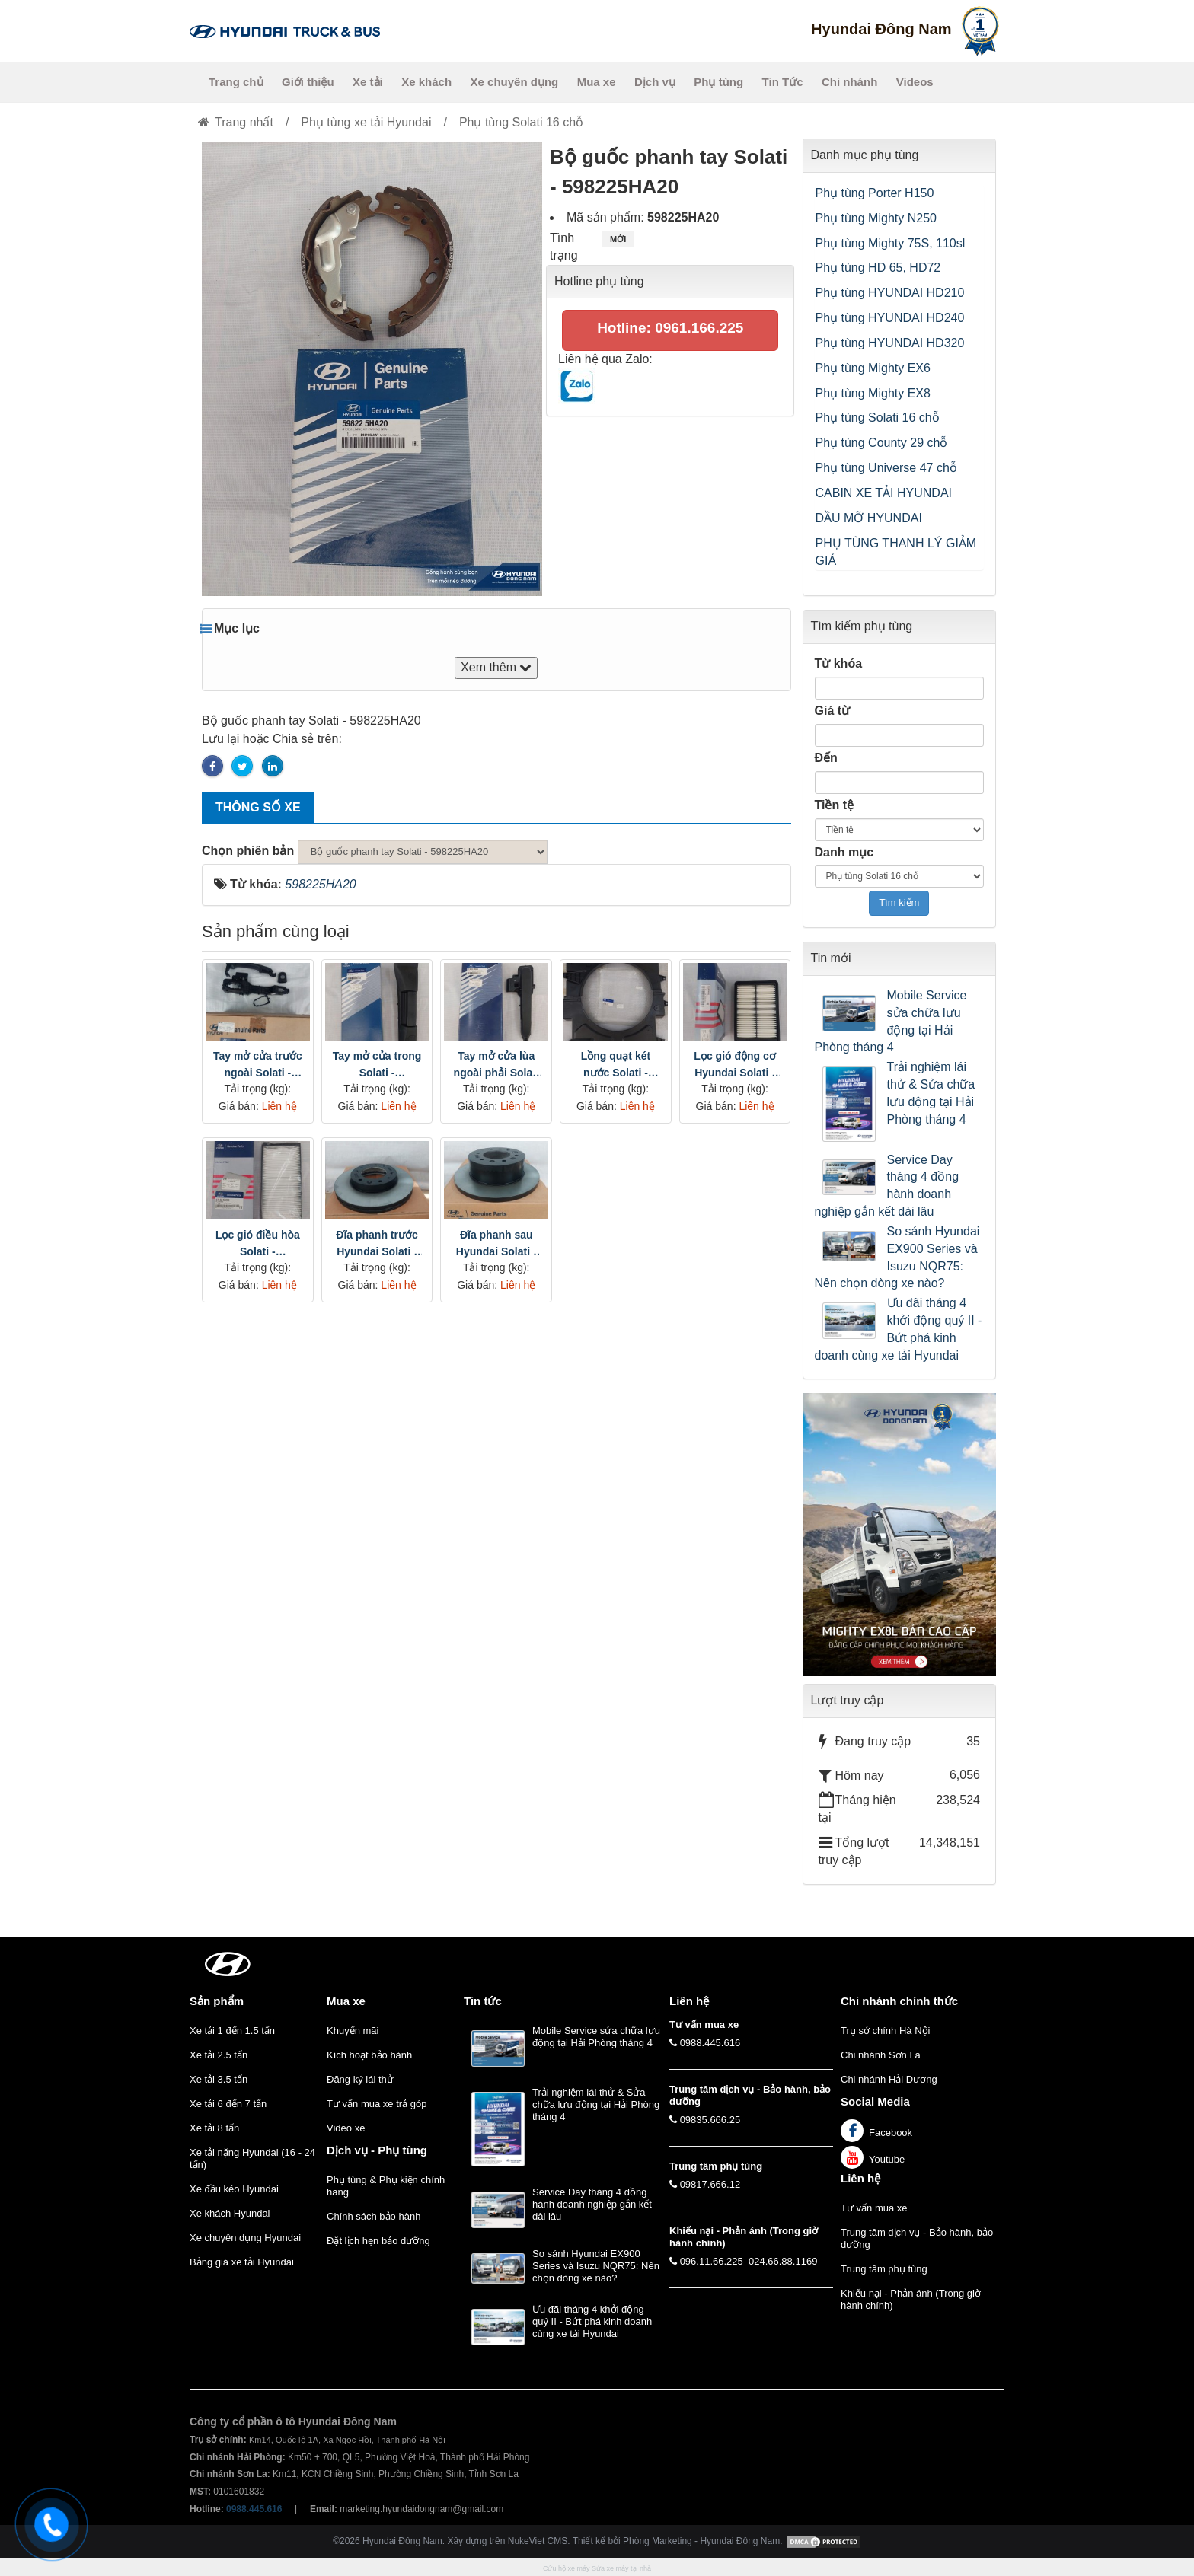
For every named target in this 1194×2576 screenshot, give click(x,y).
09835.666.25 (710, 2119)
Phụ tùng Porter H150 (875, 193)
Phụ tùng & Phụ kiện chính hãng (386, 2186)
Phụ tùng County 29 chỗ (882, 442)
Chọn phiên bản (248, 850)
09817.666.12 (710, 2184)
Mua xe (596, 81)
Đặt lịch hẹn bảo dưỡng (378, 2240)
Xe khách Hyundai (230, 2213)
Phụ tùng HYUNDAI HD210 (890, 292)
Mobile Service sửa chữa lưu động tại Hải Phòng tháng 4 (891, 1021)
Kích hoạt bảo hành (369, 2055)
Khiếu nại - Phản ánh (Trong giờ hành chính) (911, 2299)
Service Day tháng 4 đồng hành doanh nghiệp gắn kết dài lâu (887, 1186)
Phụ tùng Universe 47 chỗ (886, 467)
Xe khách (426, 81)
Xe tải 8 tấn (214, 2128)
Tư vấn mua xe (874, 2208)
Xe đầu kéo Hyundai (234, 2189)
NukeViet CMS (537, 2541)
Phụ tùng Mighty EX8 (873, 393)
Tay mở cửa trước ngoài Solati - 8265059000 (257, 1065)
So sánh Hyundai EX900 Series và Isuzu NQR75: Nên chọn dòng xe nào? (897, 1257)
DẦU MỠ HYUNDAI (869, 518)
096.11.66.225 (711, 2261)
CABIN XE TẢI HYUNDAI (884, 492)
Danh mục (844, 852)
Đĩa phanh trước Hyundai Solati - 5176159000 (376, 1244)
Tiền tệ (834, 805)
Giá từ (833, 710)
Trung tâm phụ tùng (884, 2269)
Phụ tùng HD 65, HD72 (878, 267)
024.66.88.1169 (783, 2261)
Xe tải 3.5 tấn (218, 2079)
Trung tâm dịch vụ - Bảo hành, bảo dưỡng (917, 2238)
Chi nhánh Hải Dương (889, 2079)
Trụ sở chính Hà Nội (885, 2030)
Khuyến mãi (352, 2030)
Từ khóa (839, 663)
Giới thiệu (308, 81)
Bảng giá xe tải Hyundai (242, 2262)
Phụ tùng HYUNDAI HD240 (890, 317)
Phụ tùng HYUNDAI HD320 (890, 342)
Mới (618, 240)
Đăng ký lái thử (360, 2079)
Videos (915, 81)
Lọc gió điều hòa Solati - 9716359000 (257, 1244)
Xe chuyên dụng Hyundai (245, 2237)
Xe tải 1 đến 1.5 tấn (232, 2030)
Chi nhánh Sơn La (881, 2055)
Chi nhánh (849, 81)
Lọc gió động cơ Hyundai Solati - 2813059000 (734, 1065)
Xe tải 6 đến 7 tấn (228, 2103)
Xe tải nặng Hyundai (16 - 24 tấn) (252, 2158)
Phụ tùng (718, 81)
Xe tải (368, 81)
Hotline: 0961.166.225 (670, 328)
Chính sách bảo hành (373, 2216)
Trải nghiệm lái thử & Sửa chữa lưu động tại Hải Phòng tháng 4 (931, 1093)
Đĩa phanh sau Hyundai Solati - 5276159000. (496, 1244)
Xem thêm (496, 667)
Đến (826, 757)
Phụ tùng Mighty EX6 (873, 368)
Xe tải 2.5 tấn (218, 2055)
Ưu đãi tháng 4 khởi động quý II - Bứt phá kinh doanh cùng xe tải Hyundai (898, 1329)
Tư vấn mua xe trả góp (376, 2103)
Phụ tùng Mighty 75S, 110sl (891, 243)
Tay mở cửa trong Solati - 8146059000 (377, 1065)
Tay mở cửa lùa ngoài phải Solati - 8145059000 (496, 1065)
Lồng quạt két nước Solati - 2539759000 (615, 1065)
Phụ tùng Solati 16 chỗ (878, 417)
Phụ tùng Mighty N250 (876, 218)
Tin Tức (782, 81)
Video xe (346, 2128)
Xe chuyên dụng (515, 81)
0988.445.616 (710, 2042)
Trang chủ (236, 81)
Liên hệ (860, 2178)
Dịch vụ (654, 81)
